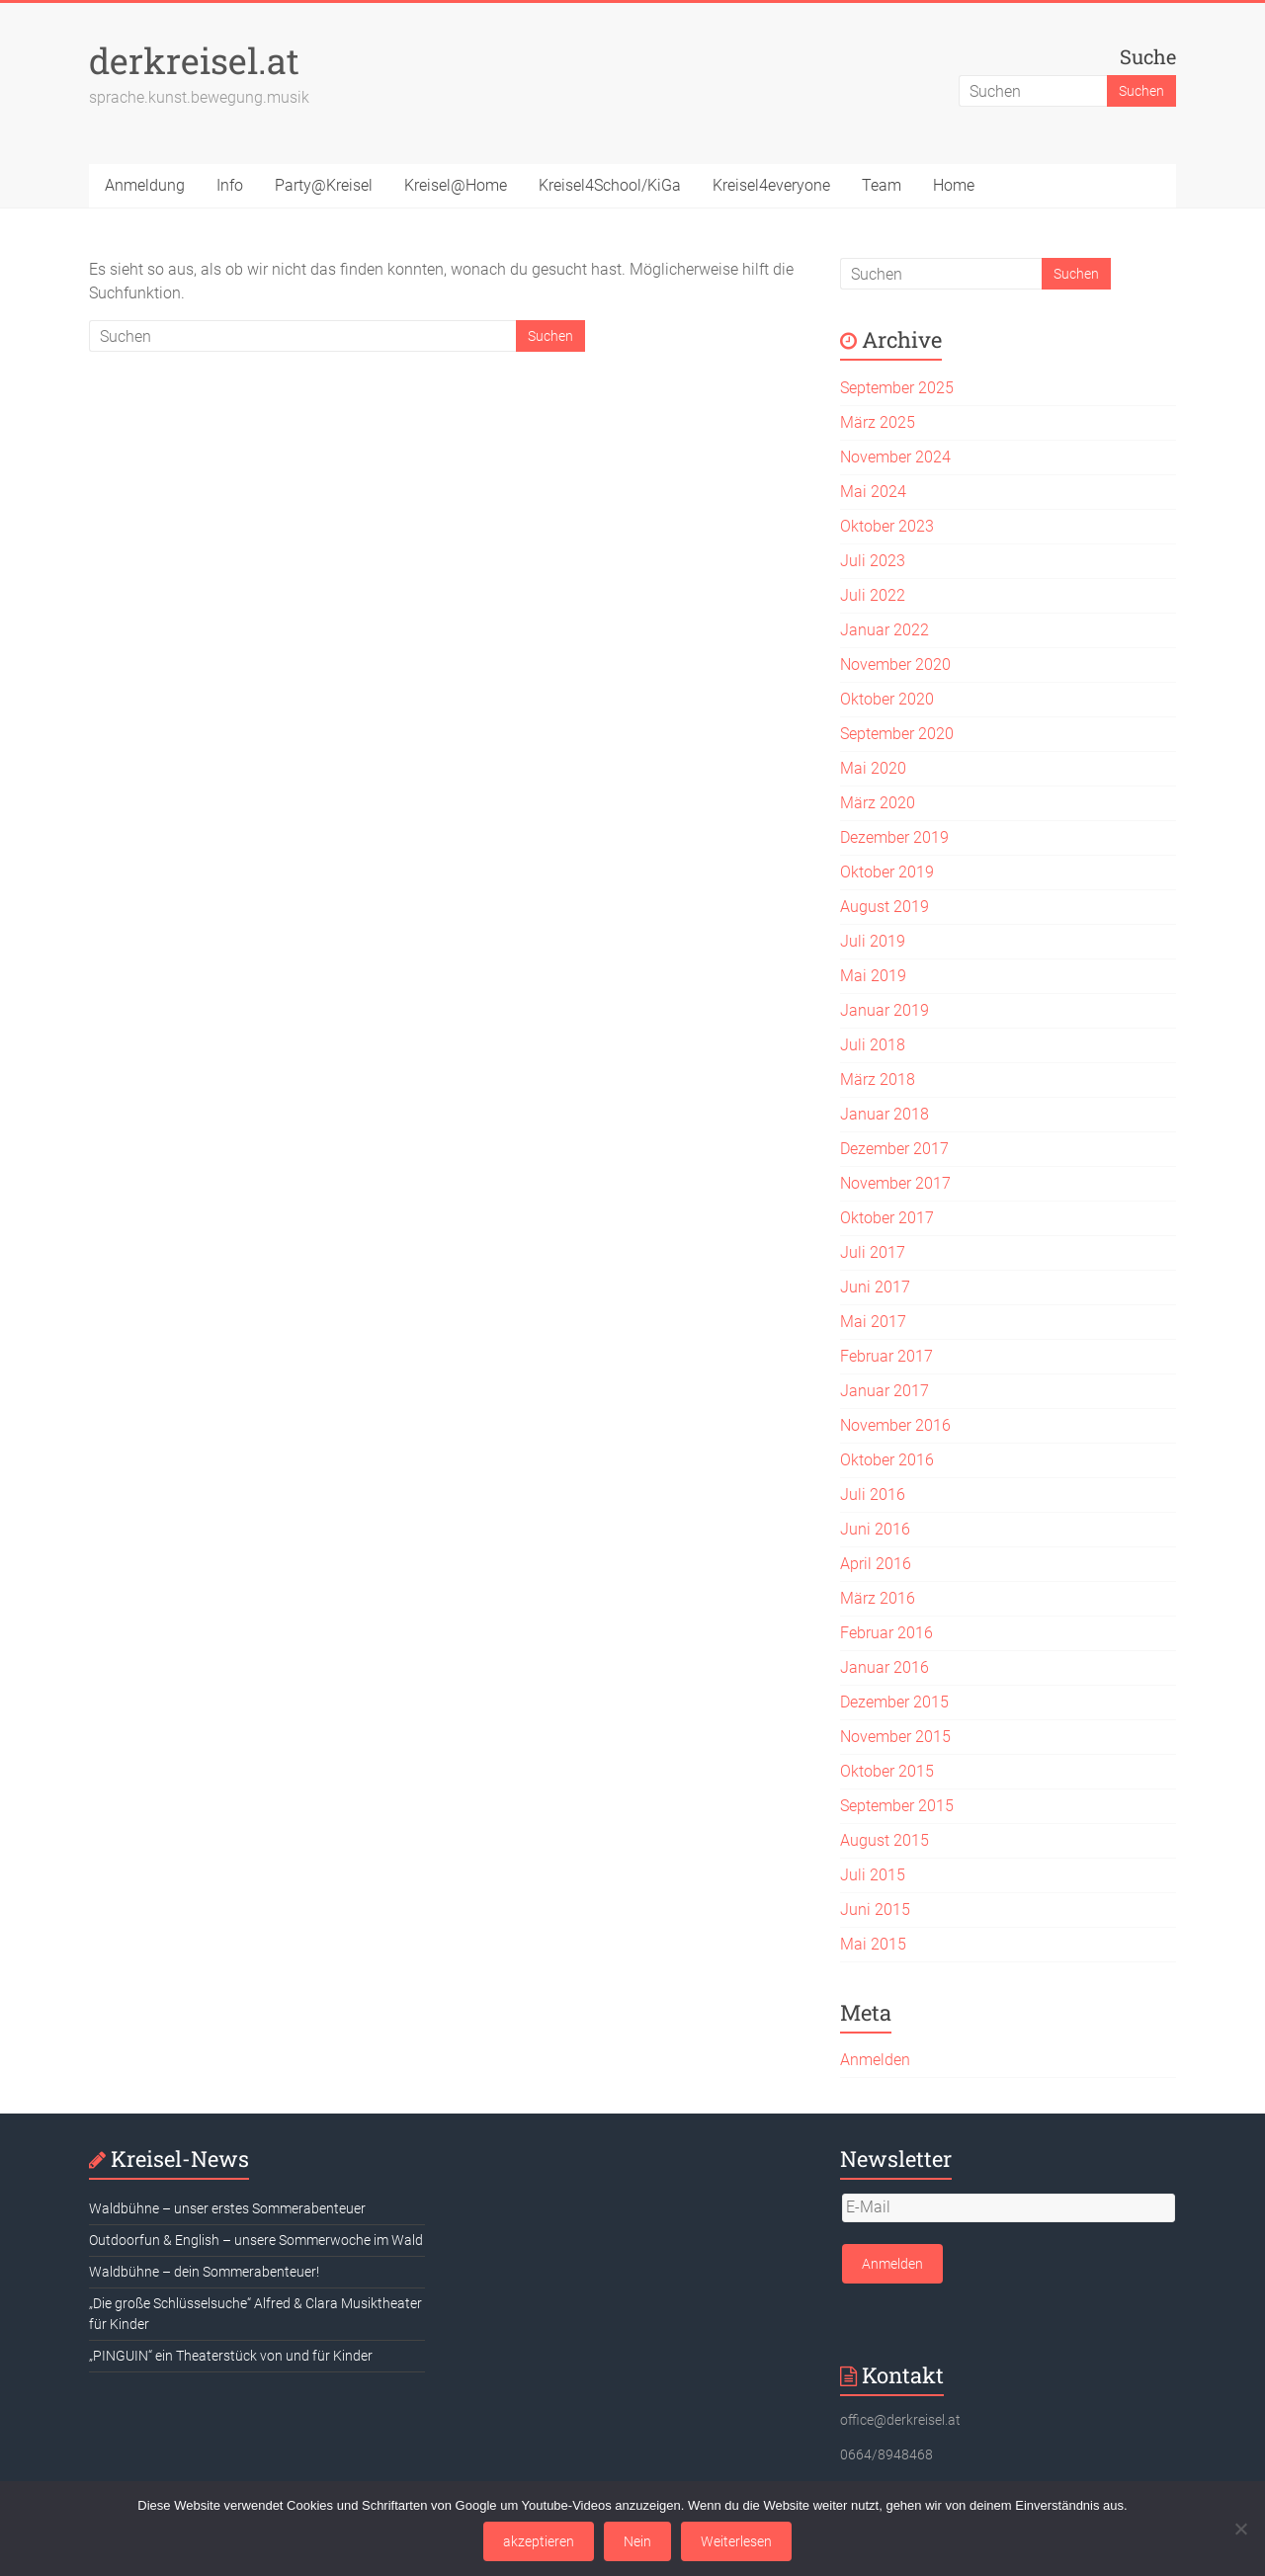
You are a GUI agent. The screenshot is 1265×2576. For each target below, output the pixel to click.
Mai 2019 (873, 975)
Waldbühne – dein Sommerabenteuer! (204, 2272)
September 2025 (897, 387)
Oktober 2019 (887, 872)
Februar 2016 (886, 1632)
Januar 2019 (884, 1010)
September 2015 (897, 1805)
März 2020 (877, 802)
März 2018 (877, 1079)
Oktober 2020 (887, 699)
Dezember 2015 (894, 1702)
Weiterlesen (736, 2541)
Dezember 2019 (894, 837)
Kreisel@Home (455, 185)
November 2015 (895, 1736)
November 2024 (895, 457)
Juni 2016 (875, 1529)
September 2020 (897, 733)
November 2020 (895, 664)
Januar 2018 (884, 1114)
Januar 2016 (884, 1667)
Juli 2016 (872, 1494)
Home (953, 185)
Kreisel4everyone (771, 185)
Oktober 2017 (887, 1217)
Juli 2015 (872, 1875)
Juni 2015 (875, 1909)
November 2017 (895, 1183)
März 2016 (877, 1598)
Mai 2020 (873, 768)
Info (229, 185)
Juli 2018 (872, 1045)
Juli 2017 (872, 1252)
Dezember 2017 (894, 1148)
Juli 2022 (872, 595)
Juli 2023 (872, 560)
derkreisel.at (194, 60)
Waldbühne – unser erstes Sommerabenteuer (227, 2208)
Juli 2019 (872, 941)
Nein (637, 2541)
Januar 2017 (884, 1390)
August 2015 (884, 1840)
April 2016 (875, 1563)
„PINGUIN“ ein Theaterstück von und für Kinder (231, 2356)
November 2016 (895, 1425)
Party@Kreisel (324, 185)
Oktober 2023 (887, 526)
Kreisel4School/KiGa (610, 185)
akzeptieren (538, 2541)
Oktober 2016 (887, 1460)
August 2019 (884, 906)
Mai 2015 (873, 1944)
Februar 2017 (886, 1356)
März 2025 (877, 422)
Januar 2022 (884, 630)
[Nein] (1240, 2528)
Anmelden (875, 2059)
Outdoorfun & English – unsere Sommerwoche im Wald (256, 2240)
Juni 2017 (875, 1287)
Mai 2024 (873, 491)
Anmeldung (145, 185)
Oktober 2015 (887, 1771)
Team (881, 185)
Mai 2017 (873, 1321)
